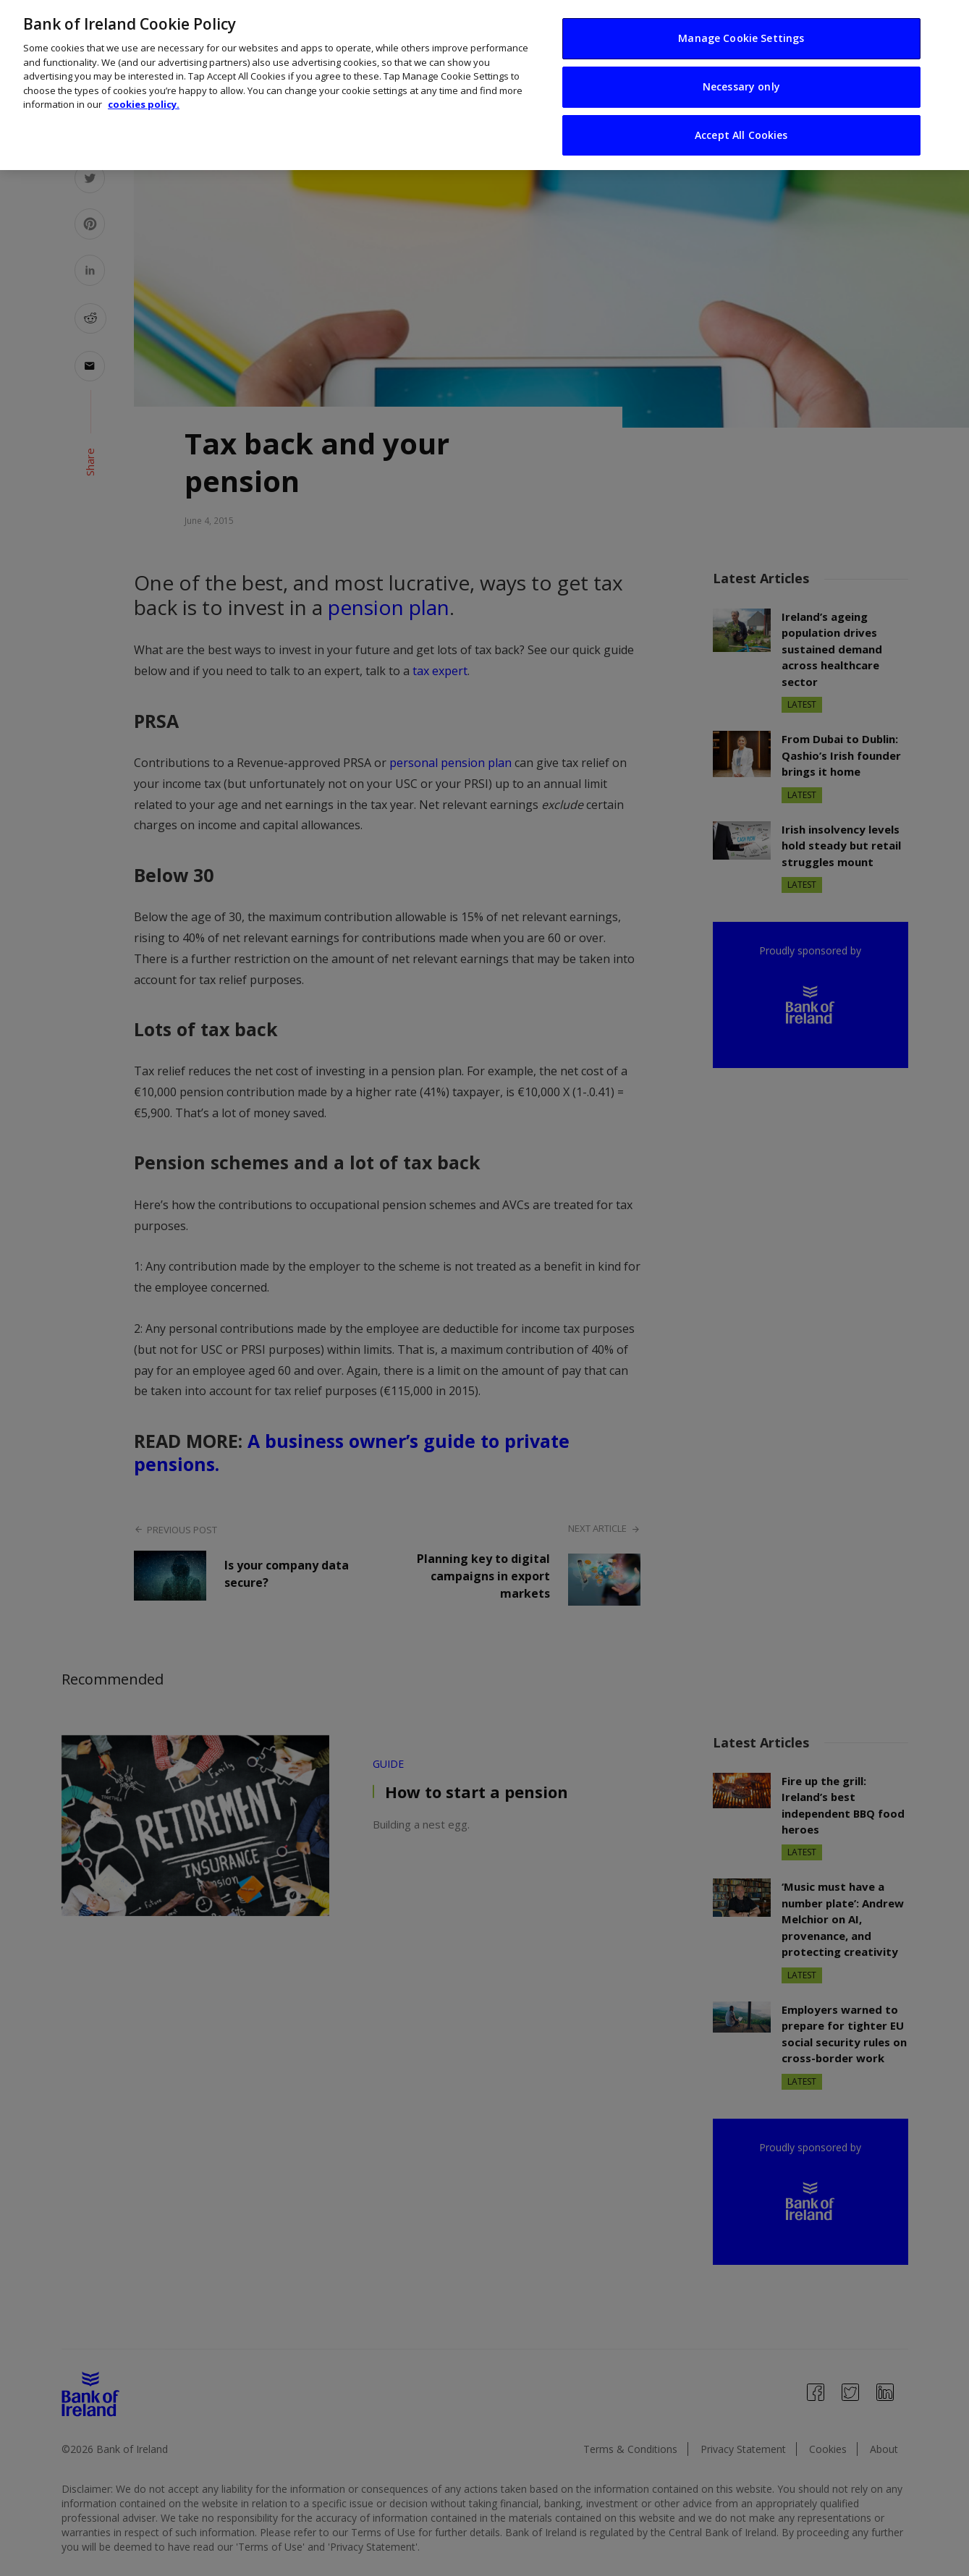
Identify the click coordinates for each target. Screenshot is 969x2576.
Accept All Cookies (741, 102)
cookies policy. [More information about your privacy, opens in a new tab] (143, 72)
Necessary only (741, 54)
